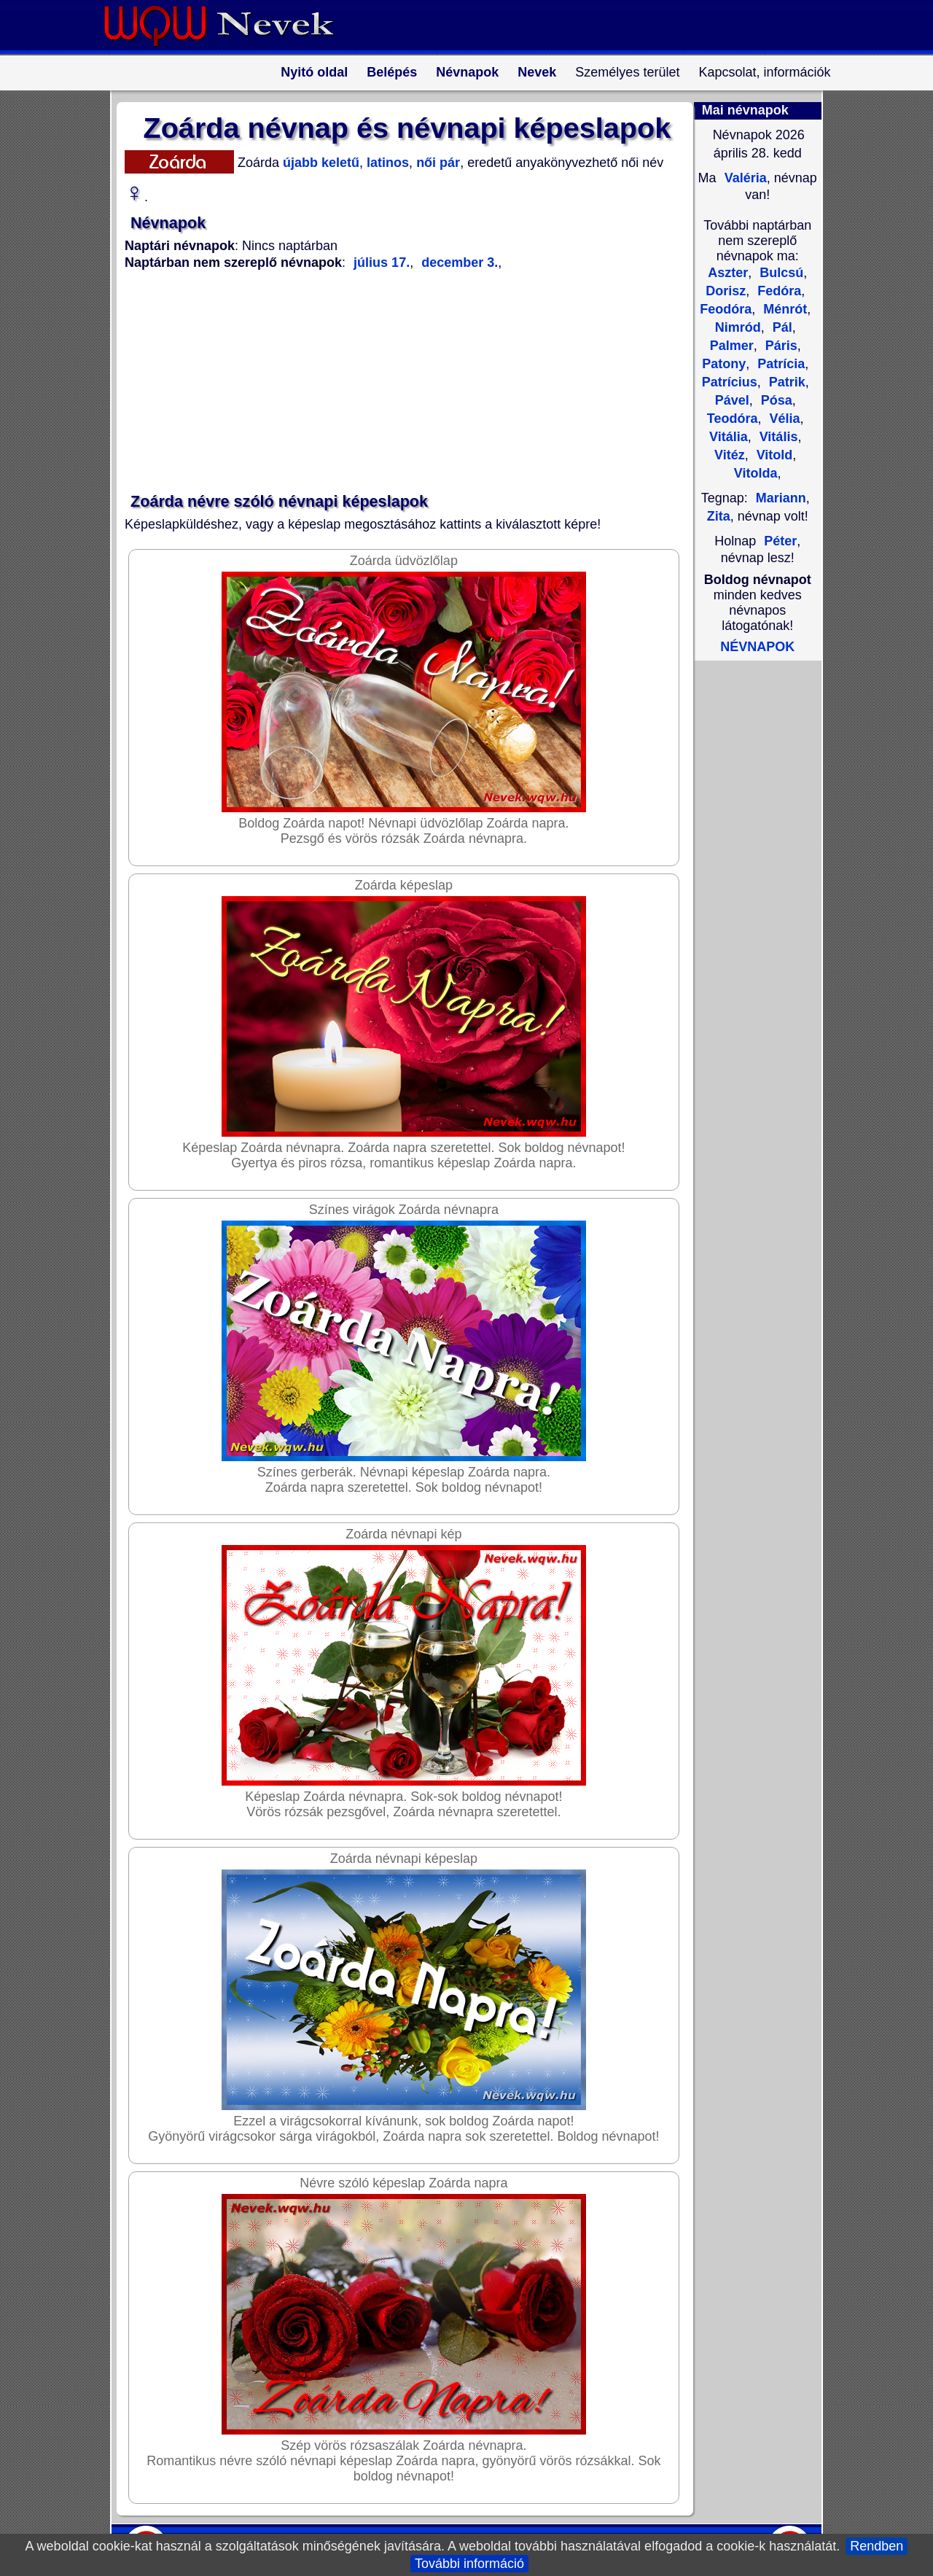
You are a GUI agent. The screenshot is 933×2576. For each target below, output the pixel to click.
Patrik (785, 382)
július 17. (382, 262)
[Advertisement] (398, 382)
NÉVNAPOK (757, 646)
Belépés (392, 72)
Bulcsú (779, 272)
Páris (779, 345)
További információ (469, 2563)
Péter (780, 541)
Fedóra (777, 291)
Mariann (781, 498)
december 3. (458, 262)
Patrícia (779, 364)
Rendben (876, 2546)
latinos (386, 162)
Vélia (783, 418)
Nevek (537, 72)
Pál (780, 327)
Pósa (774, 400)
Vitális (777, 436)
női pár (436, 162)
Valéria (744, 178)
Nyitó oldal (314, 72)
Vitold (773, 455)
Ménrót (783, 309)
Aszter (728, 272)
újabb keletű (319, 162)
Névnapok (467, 72)
